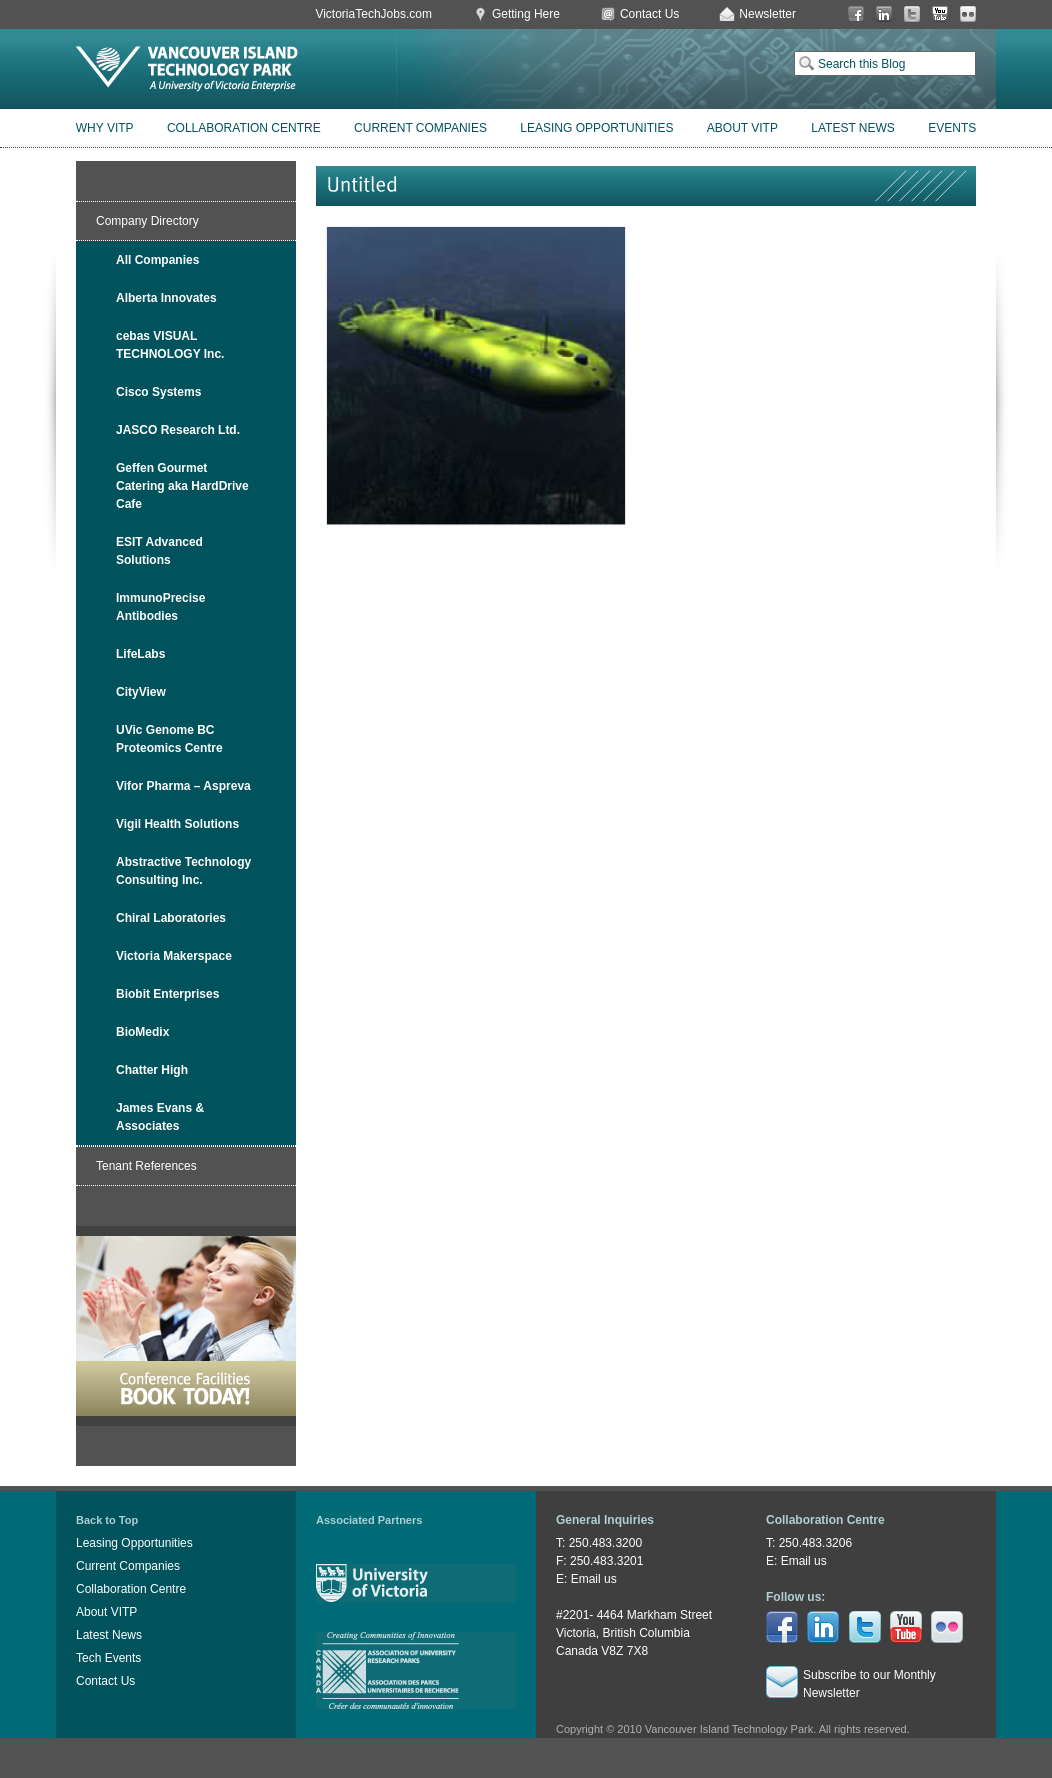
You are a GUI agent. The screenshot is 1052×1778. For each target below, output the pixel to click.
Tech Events (108, 1658)
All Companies (157, 260)
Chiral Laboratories (171, 918)
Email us (594, 1579)
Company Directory (147, 221)
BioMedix (142, 1032)
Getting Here (526, 14)
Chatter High (152, 1070)
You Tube (940, 14)
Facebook (856, 14)
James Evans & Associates (160, 1117)
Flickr (968, 14)
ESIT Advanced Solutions (159, 551)
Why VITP (105, 128)
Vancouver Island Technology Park (187, 69)
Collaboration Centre (244, 128)
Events (952, 128)
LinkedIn (884, 14)
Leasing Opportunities (596, 128)
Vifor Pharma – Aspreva (183, 786)
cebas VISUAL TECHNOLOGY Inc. (170, 345)
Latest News (853, 128)
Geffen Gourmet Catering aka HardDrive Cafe (182, 486)
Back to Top (107, 1520)
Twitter (912, 14)
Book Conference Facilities (186, 1326)
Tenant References (146, 1166)
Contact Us (649, 14)
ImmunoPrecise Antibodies (160, 607)
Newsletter (767, 14)
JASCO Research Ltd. (178, 430)
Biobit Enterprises (167, 994)
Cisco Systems (158, 392)
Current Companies (420, 128)
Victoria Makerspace (174, 956)
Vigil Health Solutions (177, 824)
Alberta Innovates (166, 298)
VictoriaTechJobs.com (373, 14)
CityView (141, 692)
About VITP (742, 128)
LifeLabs (140, 654)
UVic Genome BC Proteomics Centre (169, 739)
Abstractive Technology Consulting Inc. (183, 871)
